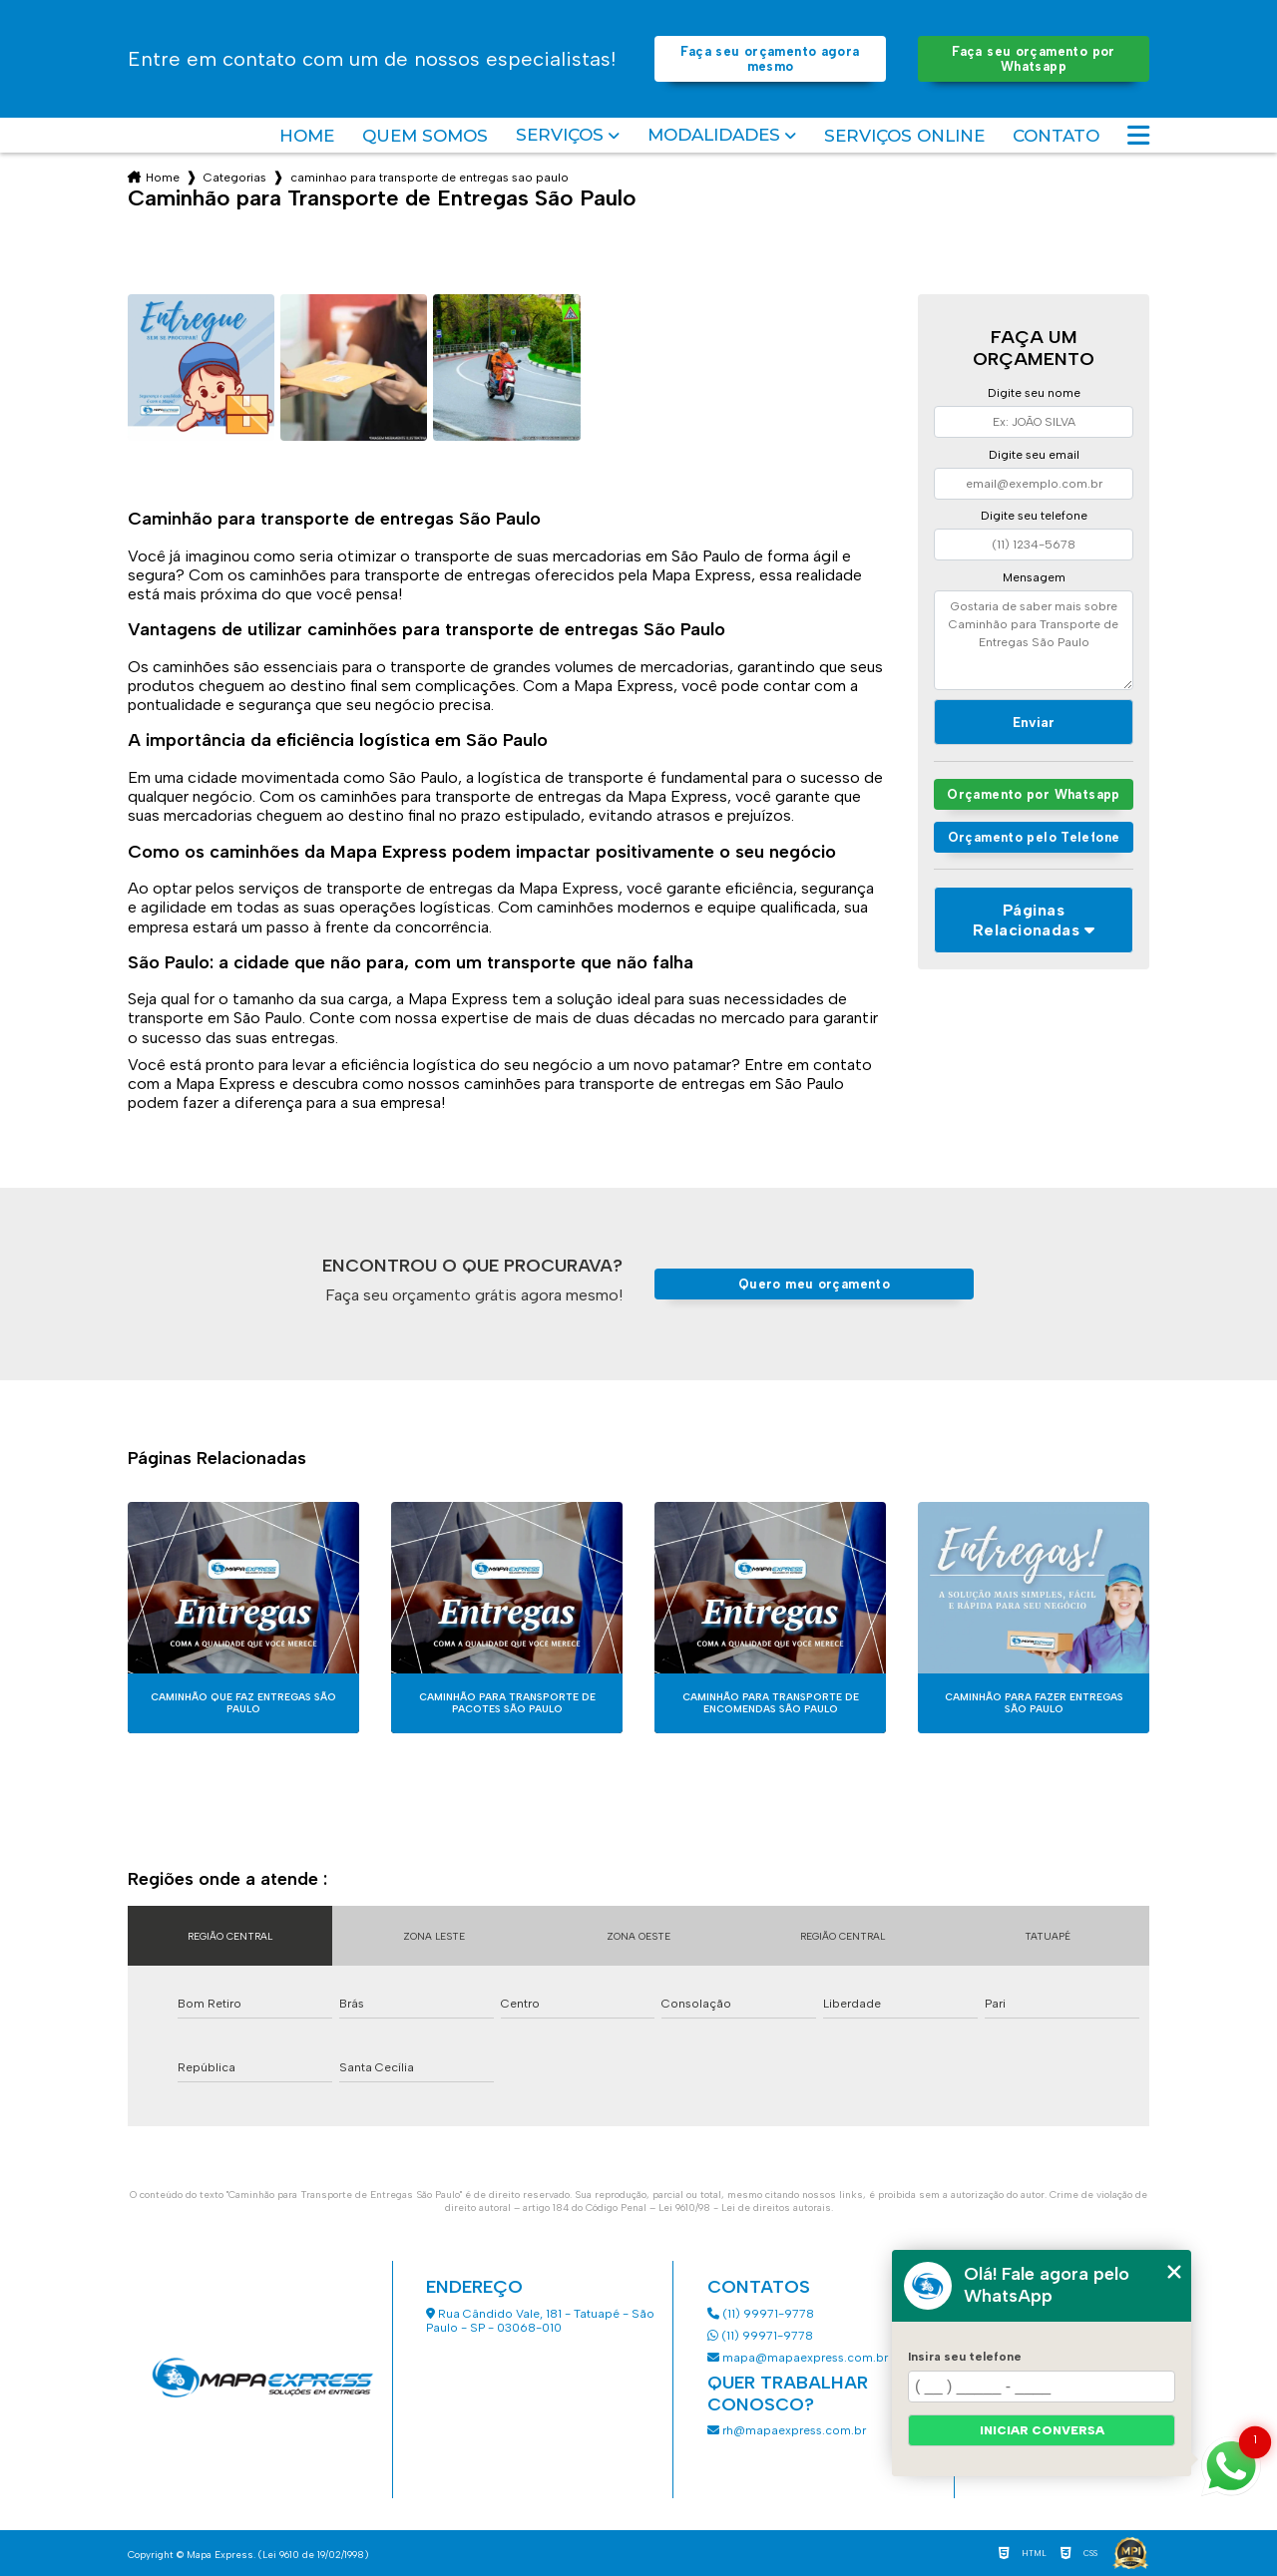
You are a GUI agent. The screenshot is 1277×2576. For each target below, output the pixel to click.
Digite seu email (1034, 455)
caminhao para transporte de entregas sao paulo (429, 177)
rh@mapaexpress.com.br (786, 2430)
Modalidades (713, 135)
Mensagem (1034, 577)
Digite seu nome (1034, 393)
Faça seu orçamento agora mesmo (769, 59)
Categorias (235, 177)
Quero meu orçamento (814, 1284)
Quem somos (425, 136)
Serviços (560, 135)
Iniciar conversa (1042, 2430)
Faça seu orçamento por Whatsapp (1033, 59)
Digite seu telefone (1034, 516)
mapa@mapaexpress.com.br (799, 2358)
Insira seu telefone (965, 2357)
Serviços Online (904, 136)
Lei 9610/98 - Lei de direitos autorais (744, 2207)
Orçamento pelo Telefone (1034, 837)
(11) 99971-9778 (760, 2314)
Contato (1056, 136)
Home (306, 136)
